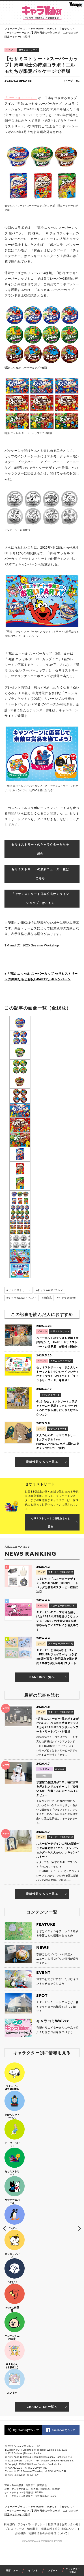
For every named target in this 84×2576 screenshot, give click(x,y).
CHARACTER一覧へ (47, 2407)
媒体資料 (46, 2528)
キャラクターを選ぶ (73, 2570)
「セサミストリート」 (20, 98)
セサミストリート (28, 50)
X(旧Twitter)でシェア (23, 2430)
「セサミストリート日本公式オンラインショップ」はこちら (40, 898)
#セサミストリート (18, 1290)
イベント (33, 2570)
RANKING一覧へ (48, 1677)
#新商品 (47, 1297)
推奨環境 (53, 2524)
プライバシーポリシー (31, 2524)
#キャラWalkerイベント (21, 1297)
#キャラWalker (66, 1297)
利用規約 (9, 2524)
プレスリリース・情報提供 (22, 2528)
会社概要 (20, 2533)
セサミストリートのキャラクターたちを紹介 (40, 849)
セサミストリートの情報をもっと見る (54, 1522)
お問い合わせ (70, 2524)
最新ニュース (13, 2570)
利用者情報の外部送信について (48, 2533)
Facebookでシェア (60, 2430)
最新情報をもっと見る (47, 1462)
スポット (53, 2570)
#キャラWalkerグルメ (49, 1290)
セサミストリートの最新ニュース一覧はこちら (40, 874)
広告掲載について (66, 2528)
